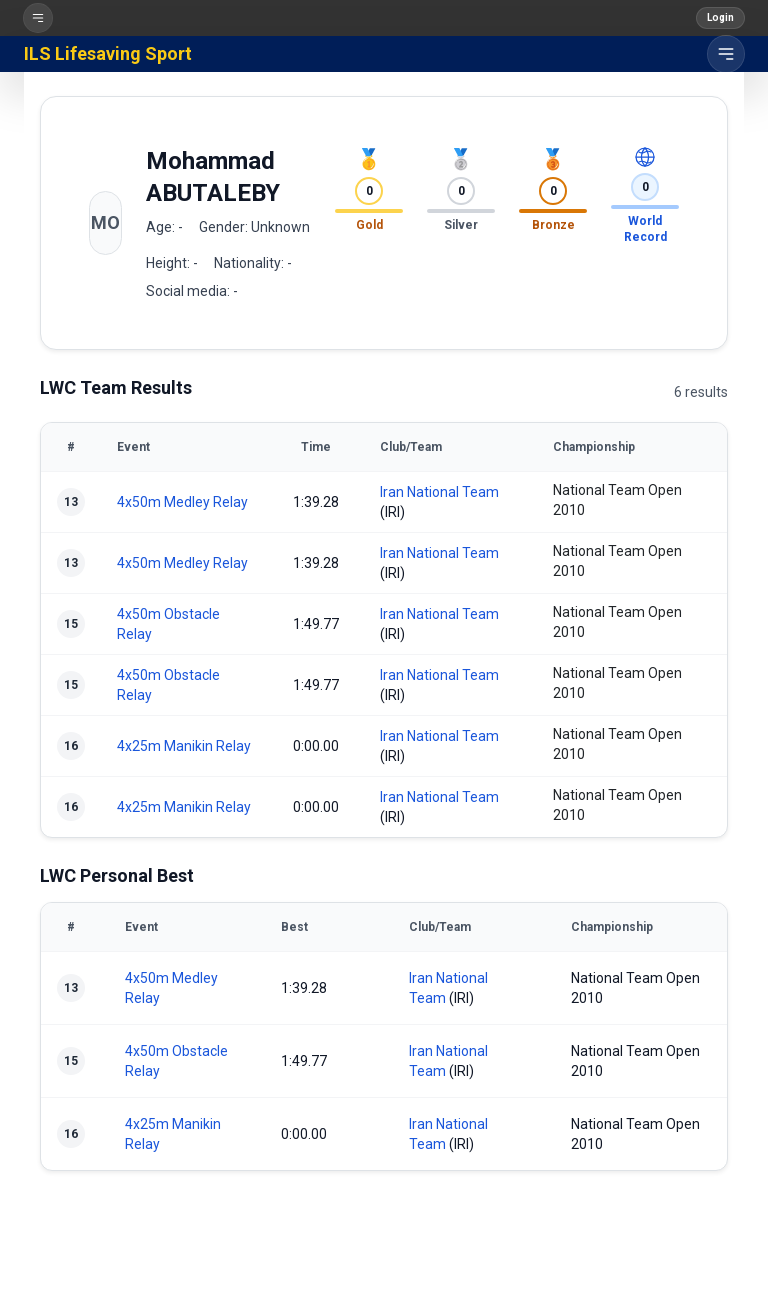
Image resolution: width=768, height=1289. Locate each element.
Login (720, 17)
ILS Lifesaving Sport (108, 53)
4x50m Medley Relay (182, 502)
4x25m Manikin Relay (184, 746)
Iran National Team (439, 492)
